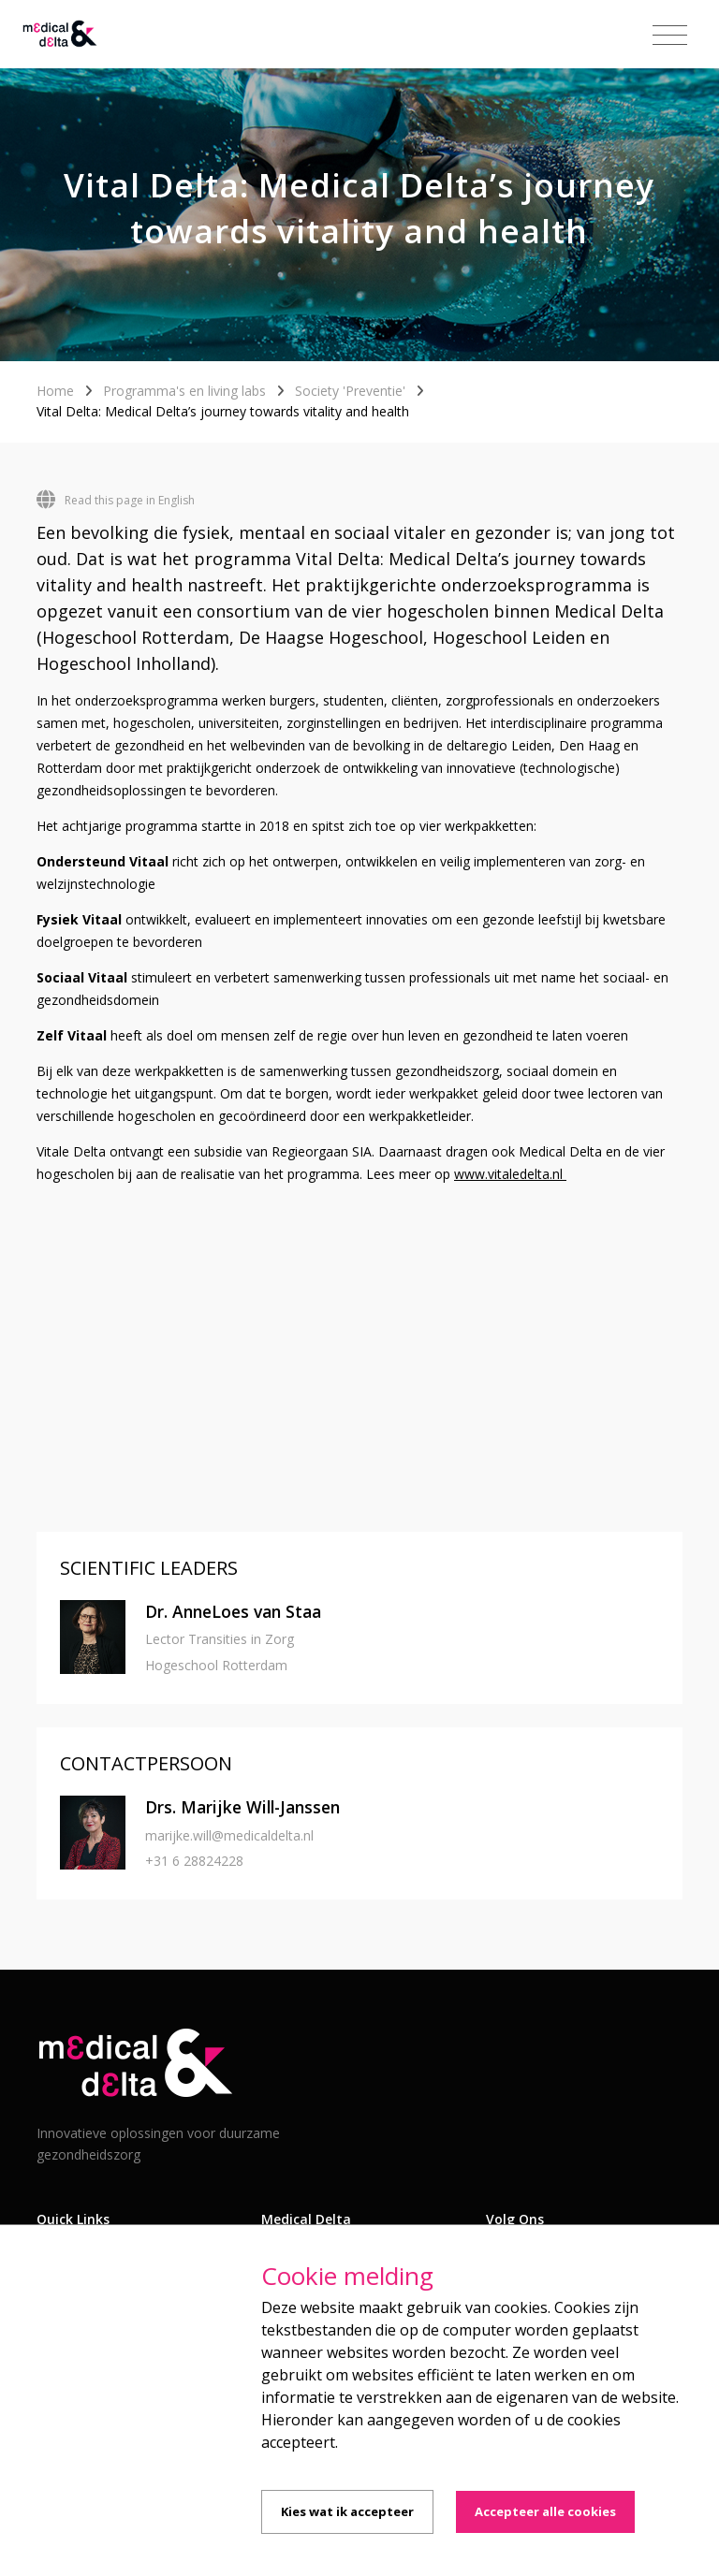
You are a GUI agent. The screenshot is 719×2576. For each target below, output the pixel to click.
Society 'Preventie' (350, 391)
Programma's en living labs (184, 391)
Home (55, 391)
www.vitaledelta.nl (510, 1174)
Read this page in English (116, 500)
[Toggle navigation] (670, 35)
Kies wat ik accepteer (347, 2511)
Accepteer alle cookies (545, 2511)
